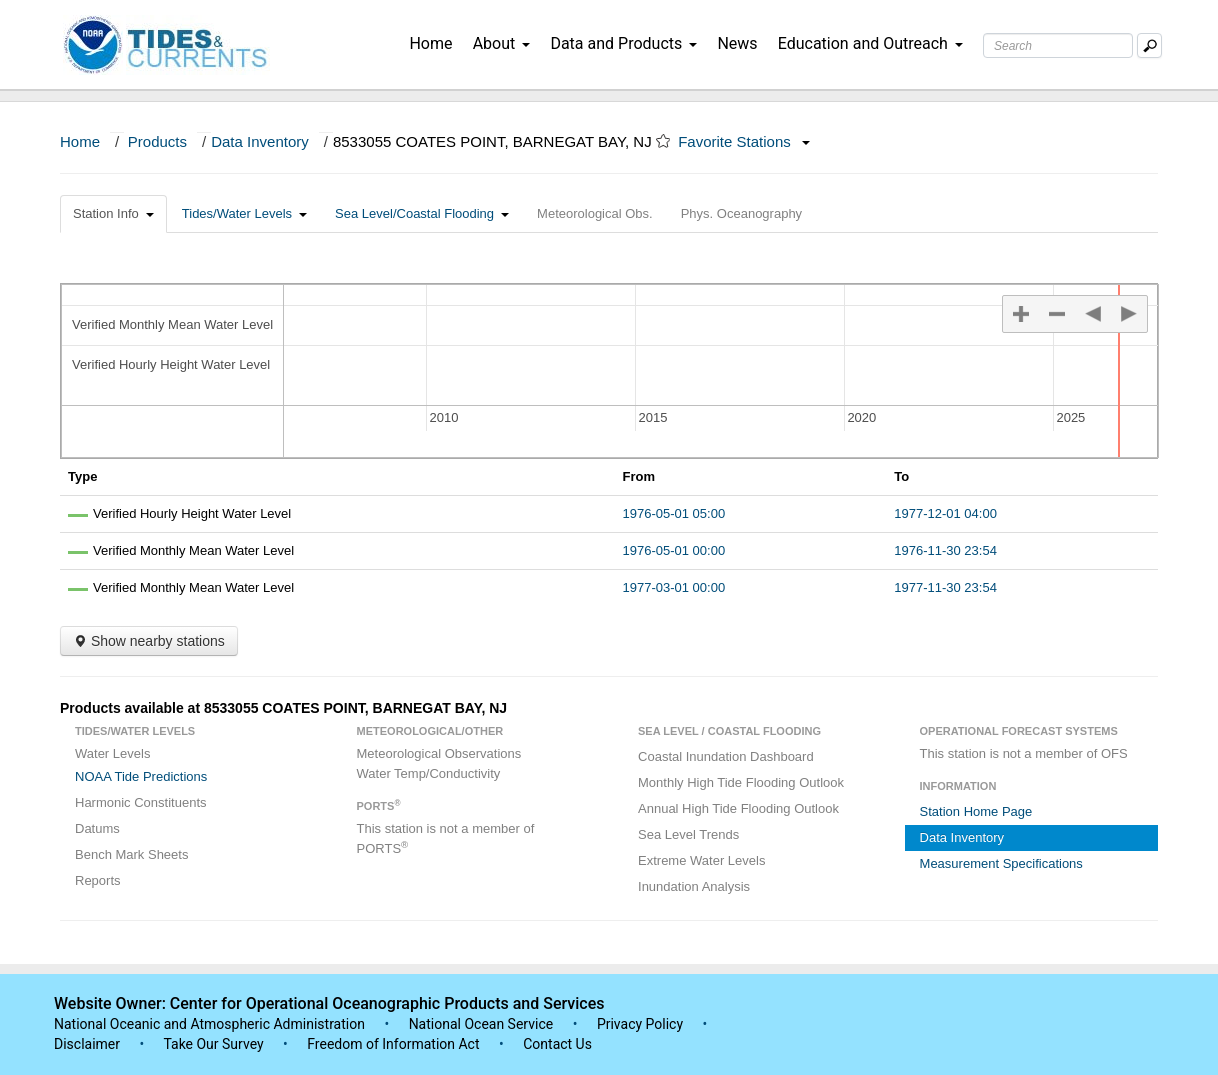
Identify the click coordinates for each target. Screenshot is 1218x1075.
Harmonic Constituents (141, 802)
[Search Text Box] (1058, 45)
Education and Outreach (870, 43)
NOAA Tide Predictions (141, 776)
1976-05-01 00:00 (674, 550)
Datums (97, 828)
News (737, 43)
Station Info (113, 213)
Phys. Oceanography (741, 213)
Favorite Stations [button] (744, 141)
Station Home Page (976, 811)
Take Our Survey (215, 1044)
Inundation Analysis (694, 886)
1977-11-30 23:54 (945, 587)
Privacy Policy (640, 1024)
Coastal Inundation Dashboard (726, 756)
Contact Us (557, 1044)
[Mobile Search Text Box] (1149, 45)
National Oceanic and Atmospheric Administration (209, 1024)
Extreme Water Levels (701, 860)
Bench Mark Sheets (131, 854)
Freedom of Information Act (393, 1044)
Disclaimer (87, 1044)
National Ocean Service (481, 1024)
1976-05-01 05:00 (674, 513)
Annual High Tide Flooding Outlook (738, 808)
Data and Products (623, 43)
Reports (98, 880)
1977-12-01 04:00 (945, 513)
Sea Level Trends (688, 834)
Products (157, 141)
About (502, 43)
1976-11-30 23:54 (945, 550)
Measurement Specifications (1001, 863)
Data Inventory (260, 141)
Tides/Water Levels (244, 213)
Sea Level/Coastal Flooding (422, 213)
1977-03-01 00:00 (674, 587)
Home (430, 43)
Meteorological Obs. (595, 213)
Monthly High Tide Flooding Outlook (741, 782)
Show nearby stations (149, 641)
